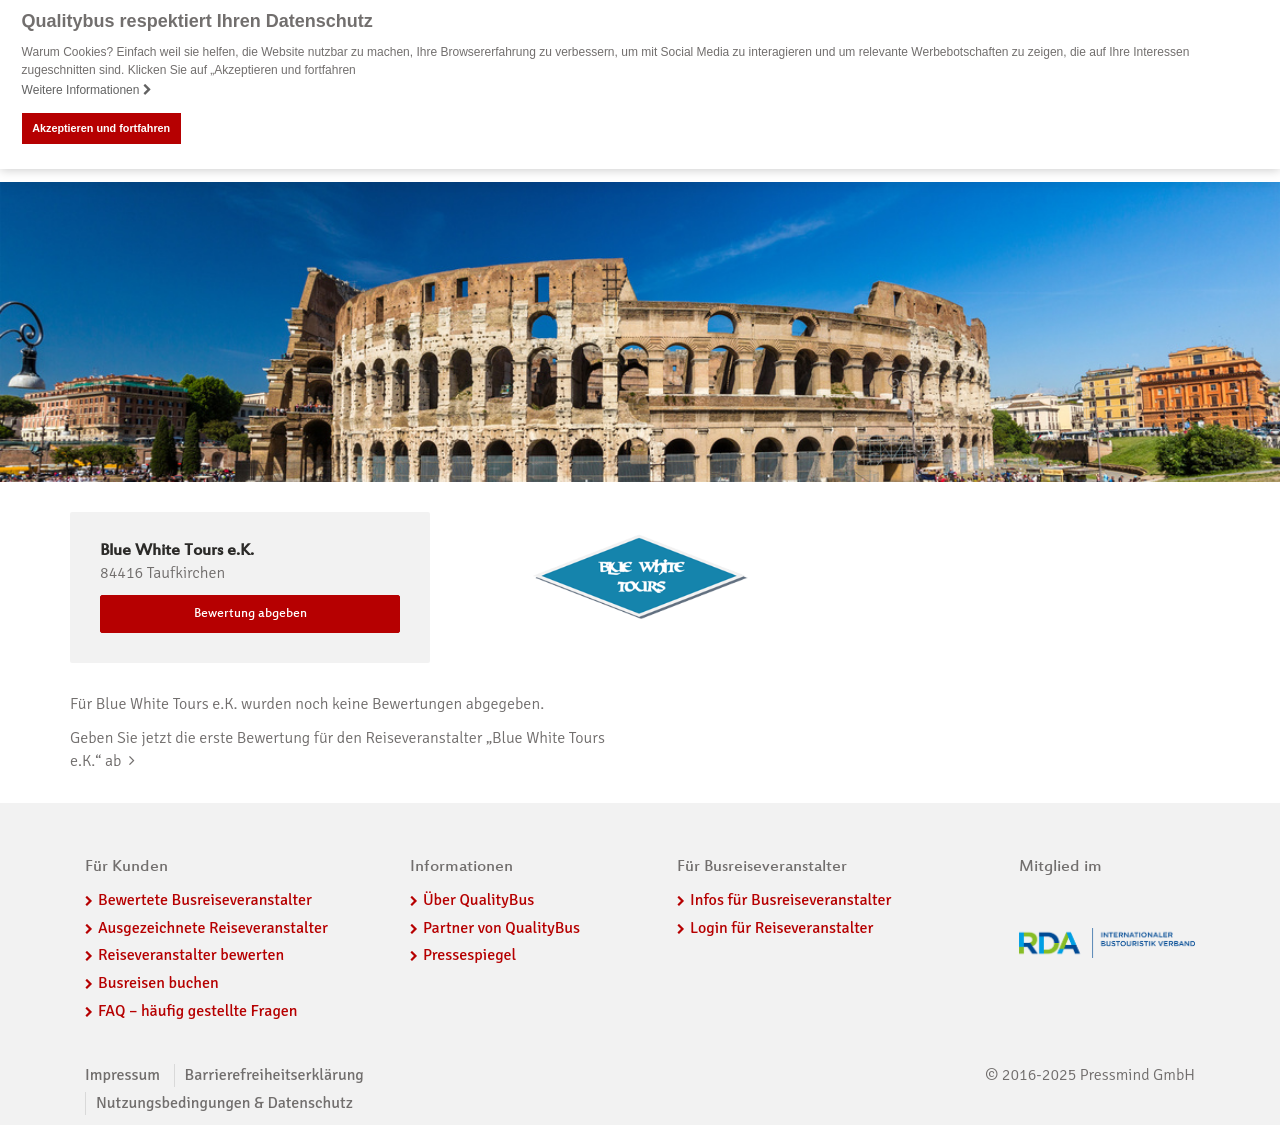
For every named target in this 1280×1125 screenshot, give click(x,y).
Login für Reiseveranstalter (782, 927)
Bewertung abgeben (250, 614)
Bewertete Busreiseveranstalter (205, 899)
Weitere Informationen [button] (87, 90)
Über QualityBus (478, 899)
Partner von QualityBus (501, 927)
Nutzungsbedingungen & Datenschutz (224, 1102)
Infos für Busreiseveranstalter (790, 899)
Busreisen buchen (158, 983)
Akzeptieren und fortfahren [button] (101, 128)
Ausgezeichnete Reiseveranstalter (213, 927)
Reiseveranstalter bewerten (191, 955)
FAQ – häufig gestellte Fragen (198, 1011)
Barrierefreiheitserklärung (274, 1074)
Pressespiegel (469, 955)
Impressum (122, 1074)
